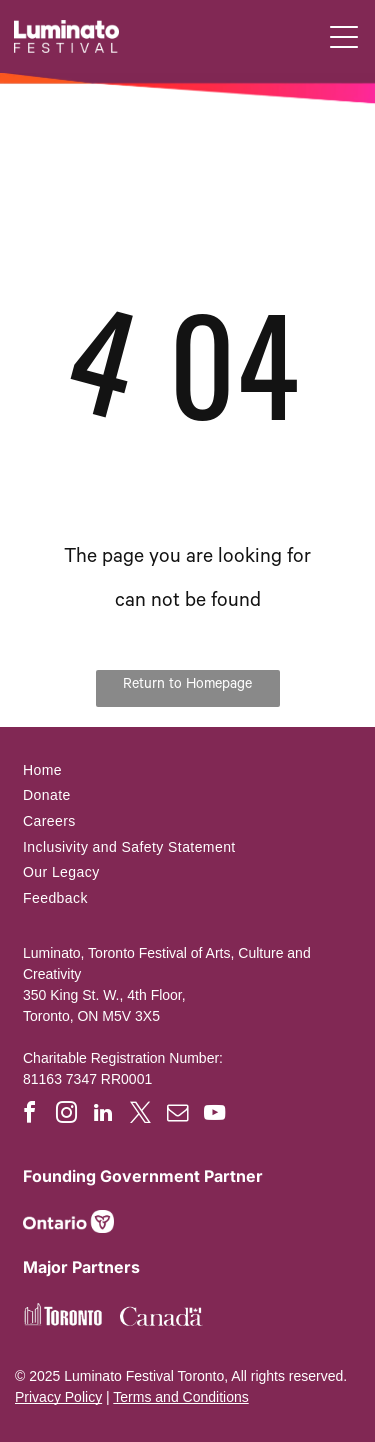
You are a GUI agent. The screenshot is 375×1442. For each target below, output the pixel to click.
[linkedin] (103, 1115)
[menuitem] (187, 770)
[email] (177, 1115)
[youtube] (214, 1115)
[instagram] (66, 1115)
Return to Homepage (187, 686)
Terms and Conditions (180, 1397)
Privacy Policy (58, 1397)
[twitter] (140, 1115)
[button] (344, 37)
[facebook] (29, 1115)
